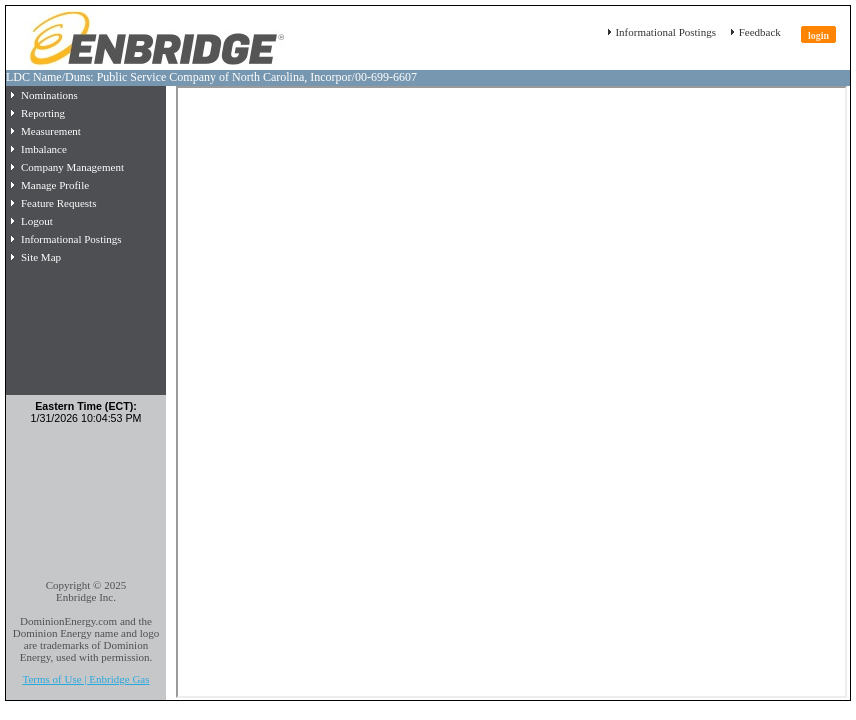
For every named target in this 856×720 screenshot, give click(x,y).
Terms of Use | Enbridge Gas (86, 679)
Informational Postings (664, 32)
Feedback (758, 32)
